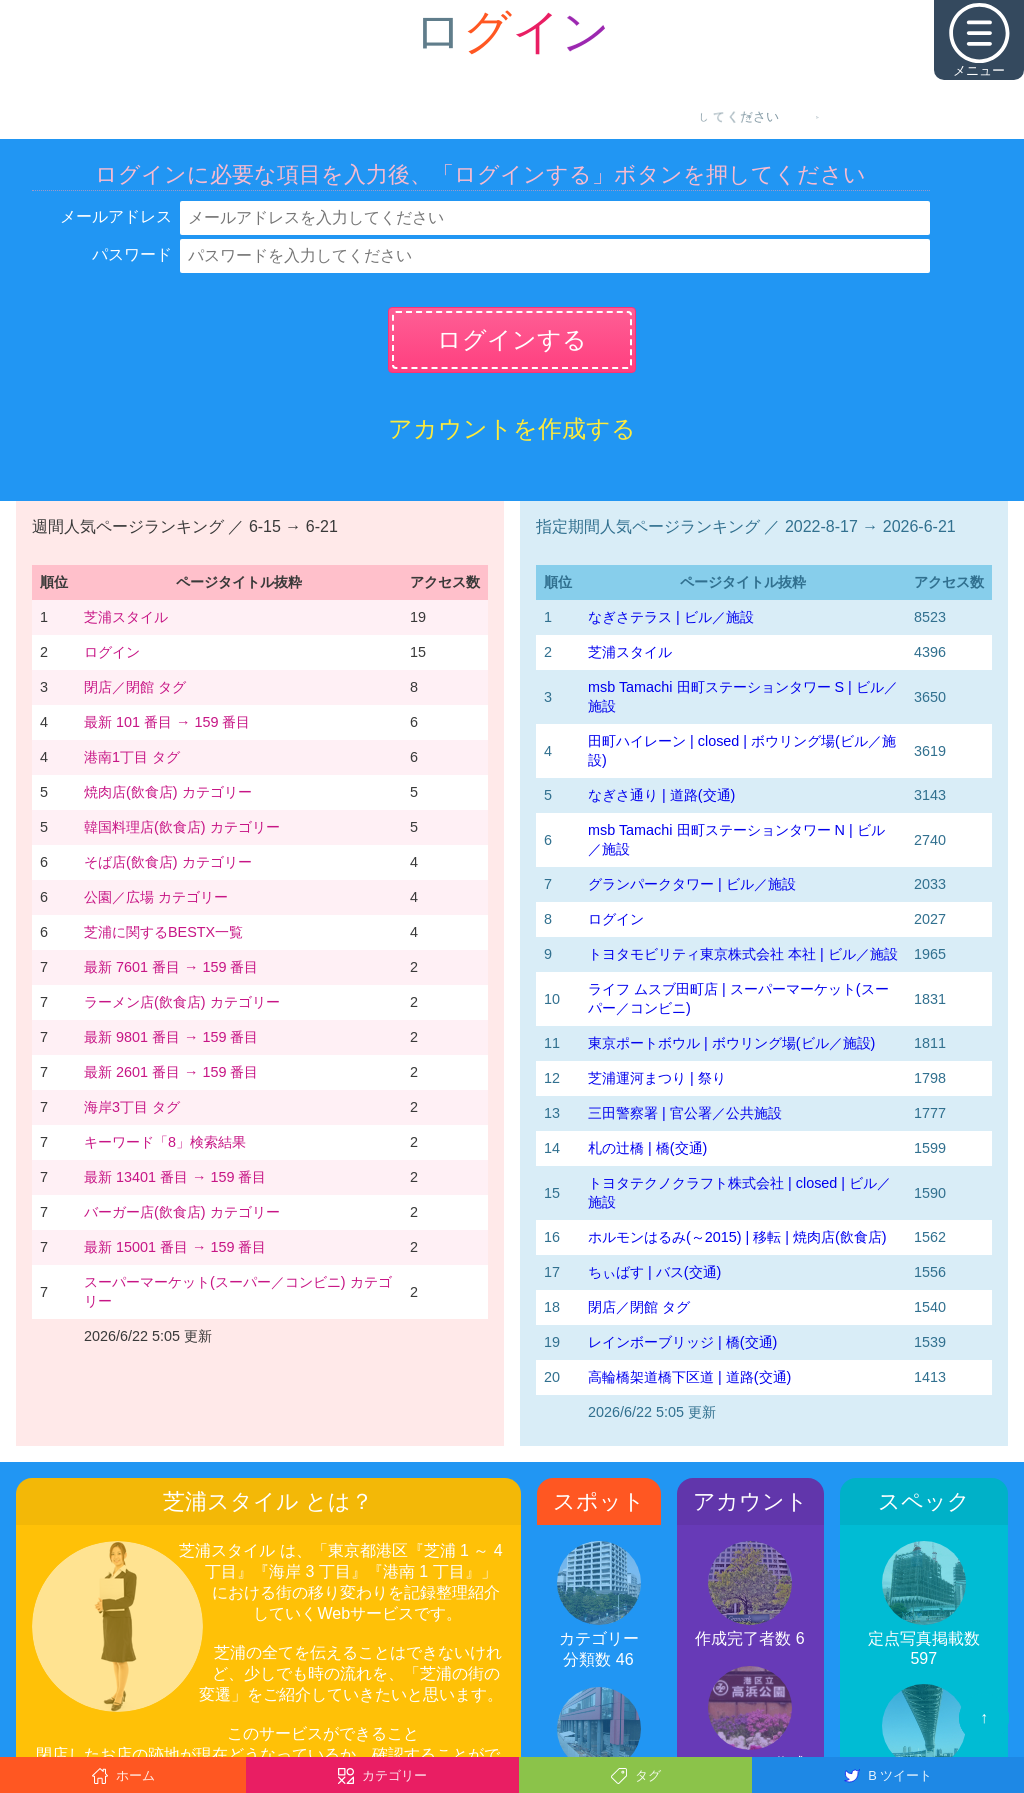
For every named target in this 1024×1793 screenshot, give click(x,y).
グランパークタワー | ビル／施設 (692, 884)
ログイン (112, 652)
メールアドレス (116, 216)
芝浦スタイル (126, 617)
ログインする (512, 339)
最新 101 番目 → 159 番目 (167, 722)
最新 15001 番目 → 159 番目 (175, 1247)
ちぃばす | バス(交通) (654, 1272)
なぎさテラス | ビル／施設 (671, 617)
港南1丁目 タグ (132, 757)
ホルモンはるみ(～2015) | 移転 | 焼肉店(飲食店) (737, 1237)
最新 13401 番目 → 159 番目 (175, 1177)
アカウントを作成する (512, 428)
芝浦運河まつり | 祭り (657, 1078)
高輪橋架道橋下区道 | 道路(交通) (689, 1377)
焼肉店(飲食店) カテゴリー (168, 792)
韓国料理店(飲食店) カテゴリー (182, 827)
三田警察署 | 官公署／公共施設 (685, 1113)
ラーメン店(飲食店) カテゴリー (182, 1002)
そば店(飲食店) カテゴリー (168, 862)
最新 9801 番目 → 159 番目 (171, 1037)
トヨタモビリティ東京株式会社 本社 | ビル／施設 (743, 954)
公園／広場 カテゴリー (156, 897)
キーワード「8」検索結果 (165, 1142)
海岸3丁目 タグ (132, 1107)
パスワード (132, 254)
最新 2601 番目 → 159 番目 (171, 1072)
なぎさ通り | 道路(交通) (661, 795)
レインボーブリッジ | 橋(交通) (682, 1342)
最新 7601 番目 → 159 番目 (171, 967)
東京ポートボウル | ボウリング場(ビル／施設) (731, 1043)
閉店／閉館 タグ (135, 687)
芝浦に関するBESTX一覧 (163, 932)
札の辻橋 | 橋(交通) (647, 1148)
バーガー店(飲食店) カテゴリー (182, 1212)
